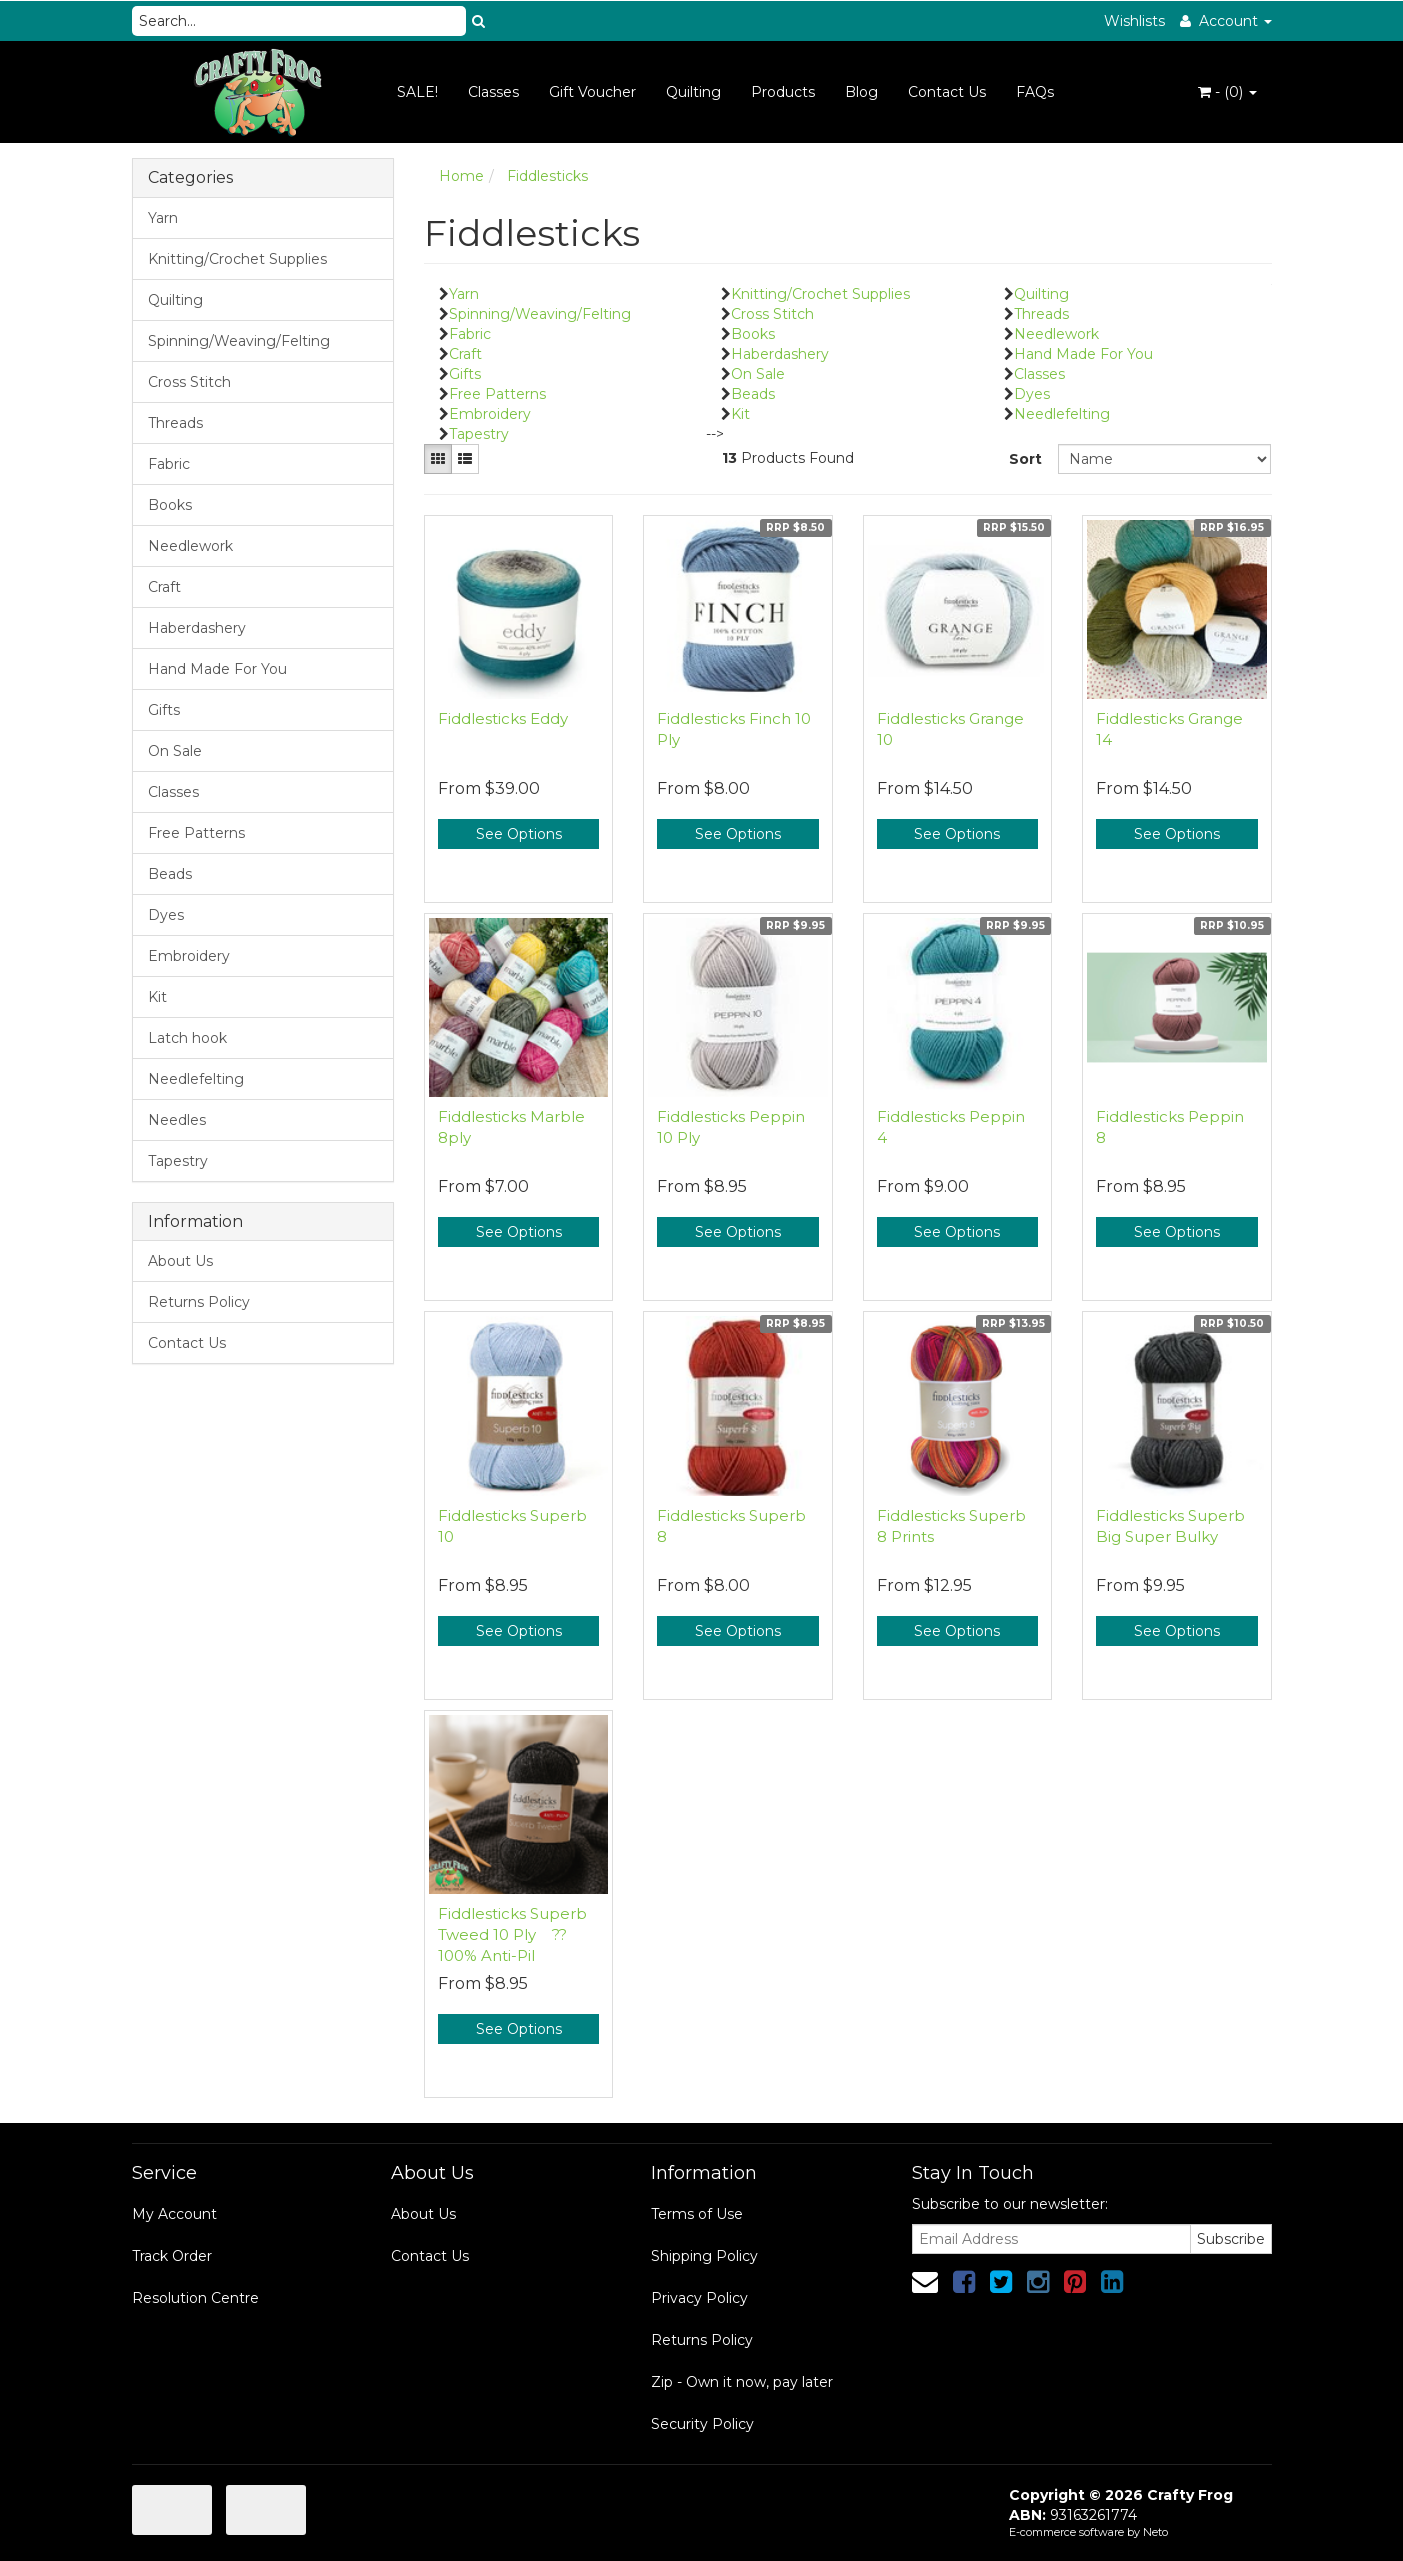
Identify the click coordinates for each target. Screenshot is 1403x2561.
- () (1227, 92)
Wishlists (1134, 21)
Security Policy (702, 2424)
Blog (861, 92)
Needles (177, 1120)
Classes (493, 92)
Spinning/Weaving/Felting (239, 341)
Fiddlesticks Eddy (503, 718)
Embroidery (189, 956)
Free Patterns (196, 833)
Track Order (172, 2256)
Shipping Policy (704, 2256)
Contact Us (947, 92)
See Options (519, 834)
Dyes (166, 915)
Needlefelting (196, 1079)
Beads (170, 874)
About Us (180, 1261)
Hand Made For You (217, 669)
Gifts (164, 710)
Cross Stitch (189, 382)
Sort (1025, 459)
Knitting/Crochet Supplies (237, 259)
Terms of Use (697, 2214)
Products (783, 92)
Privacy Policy (699, 2298)
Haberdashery (197, 628)
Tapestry (178, 1161)
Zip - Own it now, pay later (742, 2382)
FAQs (1035, 92)
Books (170, 505)
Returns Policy (199, 1302)
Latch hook (187, 1038)
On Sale (175, 751)
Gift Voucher (592, 92)
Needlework (190, 546)
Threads (175, 423)
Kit (157, 997)
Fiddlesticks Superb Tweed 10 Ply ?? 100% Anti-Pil (512, 1934)
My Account (174, 2214)
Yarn (163, 218)
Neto (1155, 2532)
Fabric (169, 464)
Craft (164, 587)
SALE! (417, 92)
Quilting (693, 92)
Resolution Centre (195, 2298)
